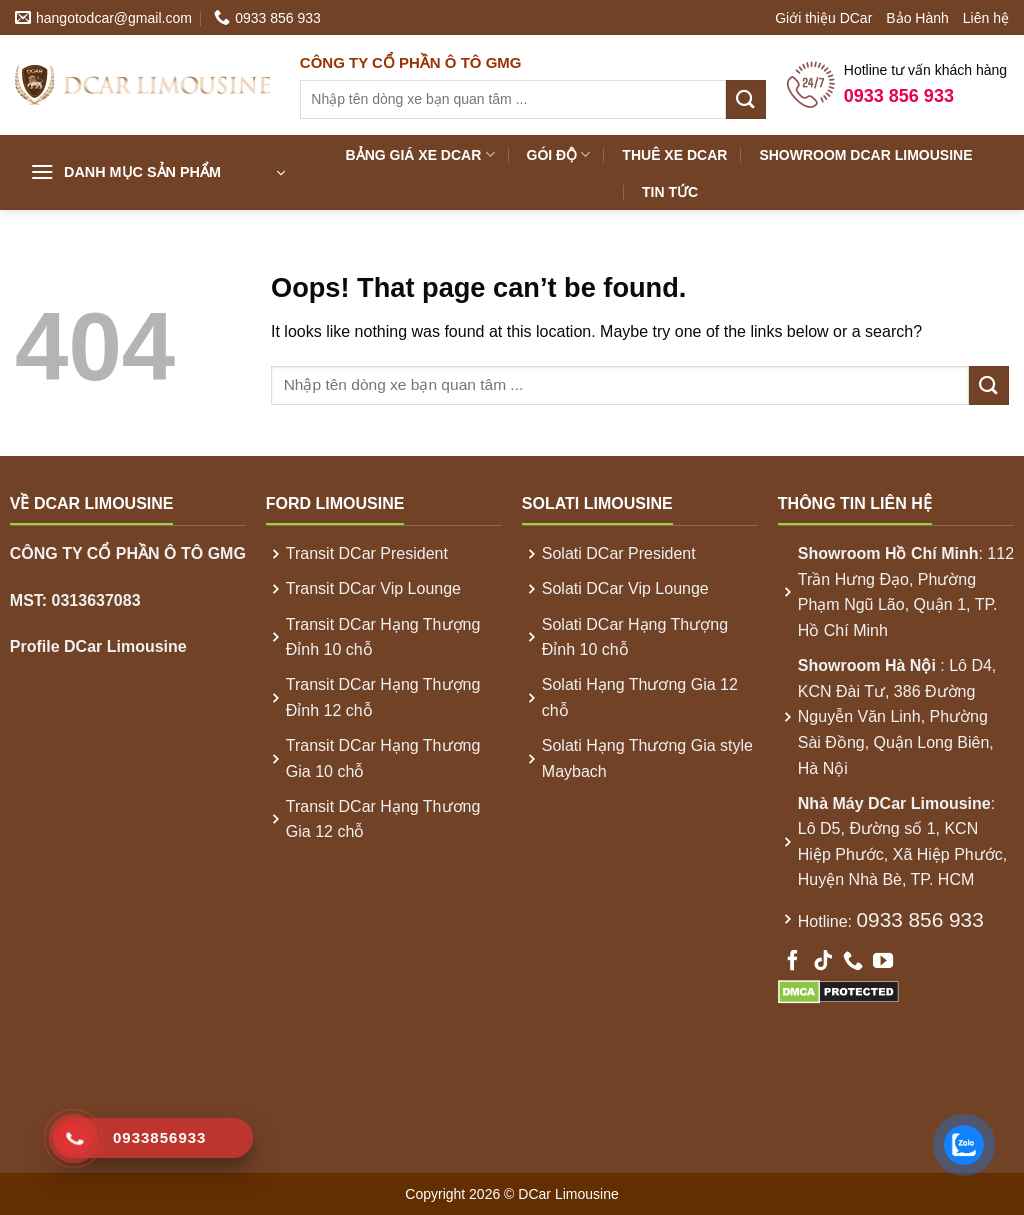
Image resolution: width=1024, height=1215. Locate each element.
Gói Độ (559, 154)
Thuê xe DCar (674, 155)
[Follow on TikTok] (823, 962)
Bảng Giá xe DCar (420, 154)
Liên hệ (986, 18)
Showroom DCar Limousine (865, 155)
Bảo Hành (917, 18)
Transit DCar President (367, 553)
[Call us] (853, 962)
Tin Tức (670, 192)
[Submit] (746, 99)
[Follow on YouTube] (883, 962)
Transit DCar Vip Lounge (373, 588)
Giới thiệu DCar (823, 18)
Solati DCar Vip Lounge (625, 588)
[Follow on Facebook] (793, 962)
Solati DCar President (619, 553)
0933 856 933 (920, 919)
